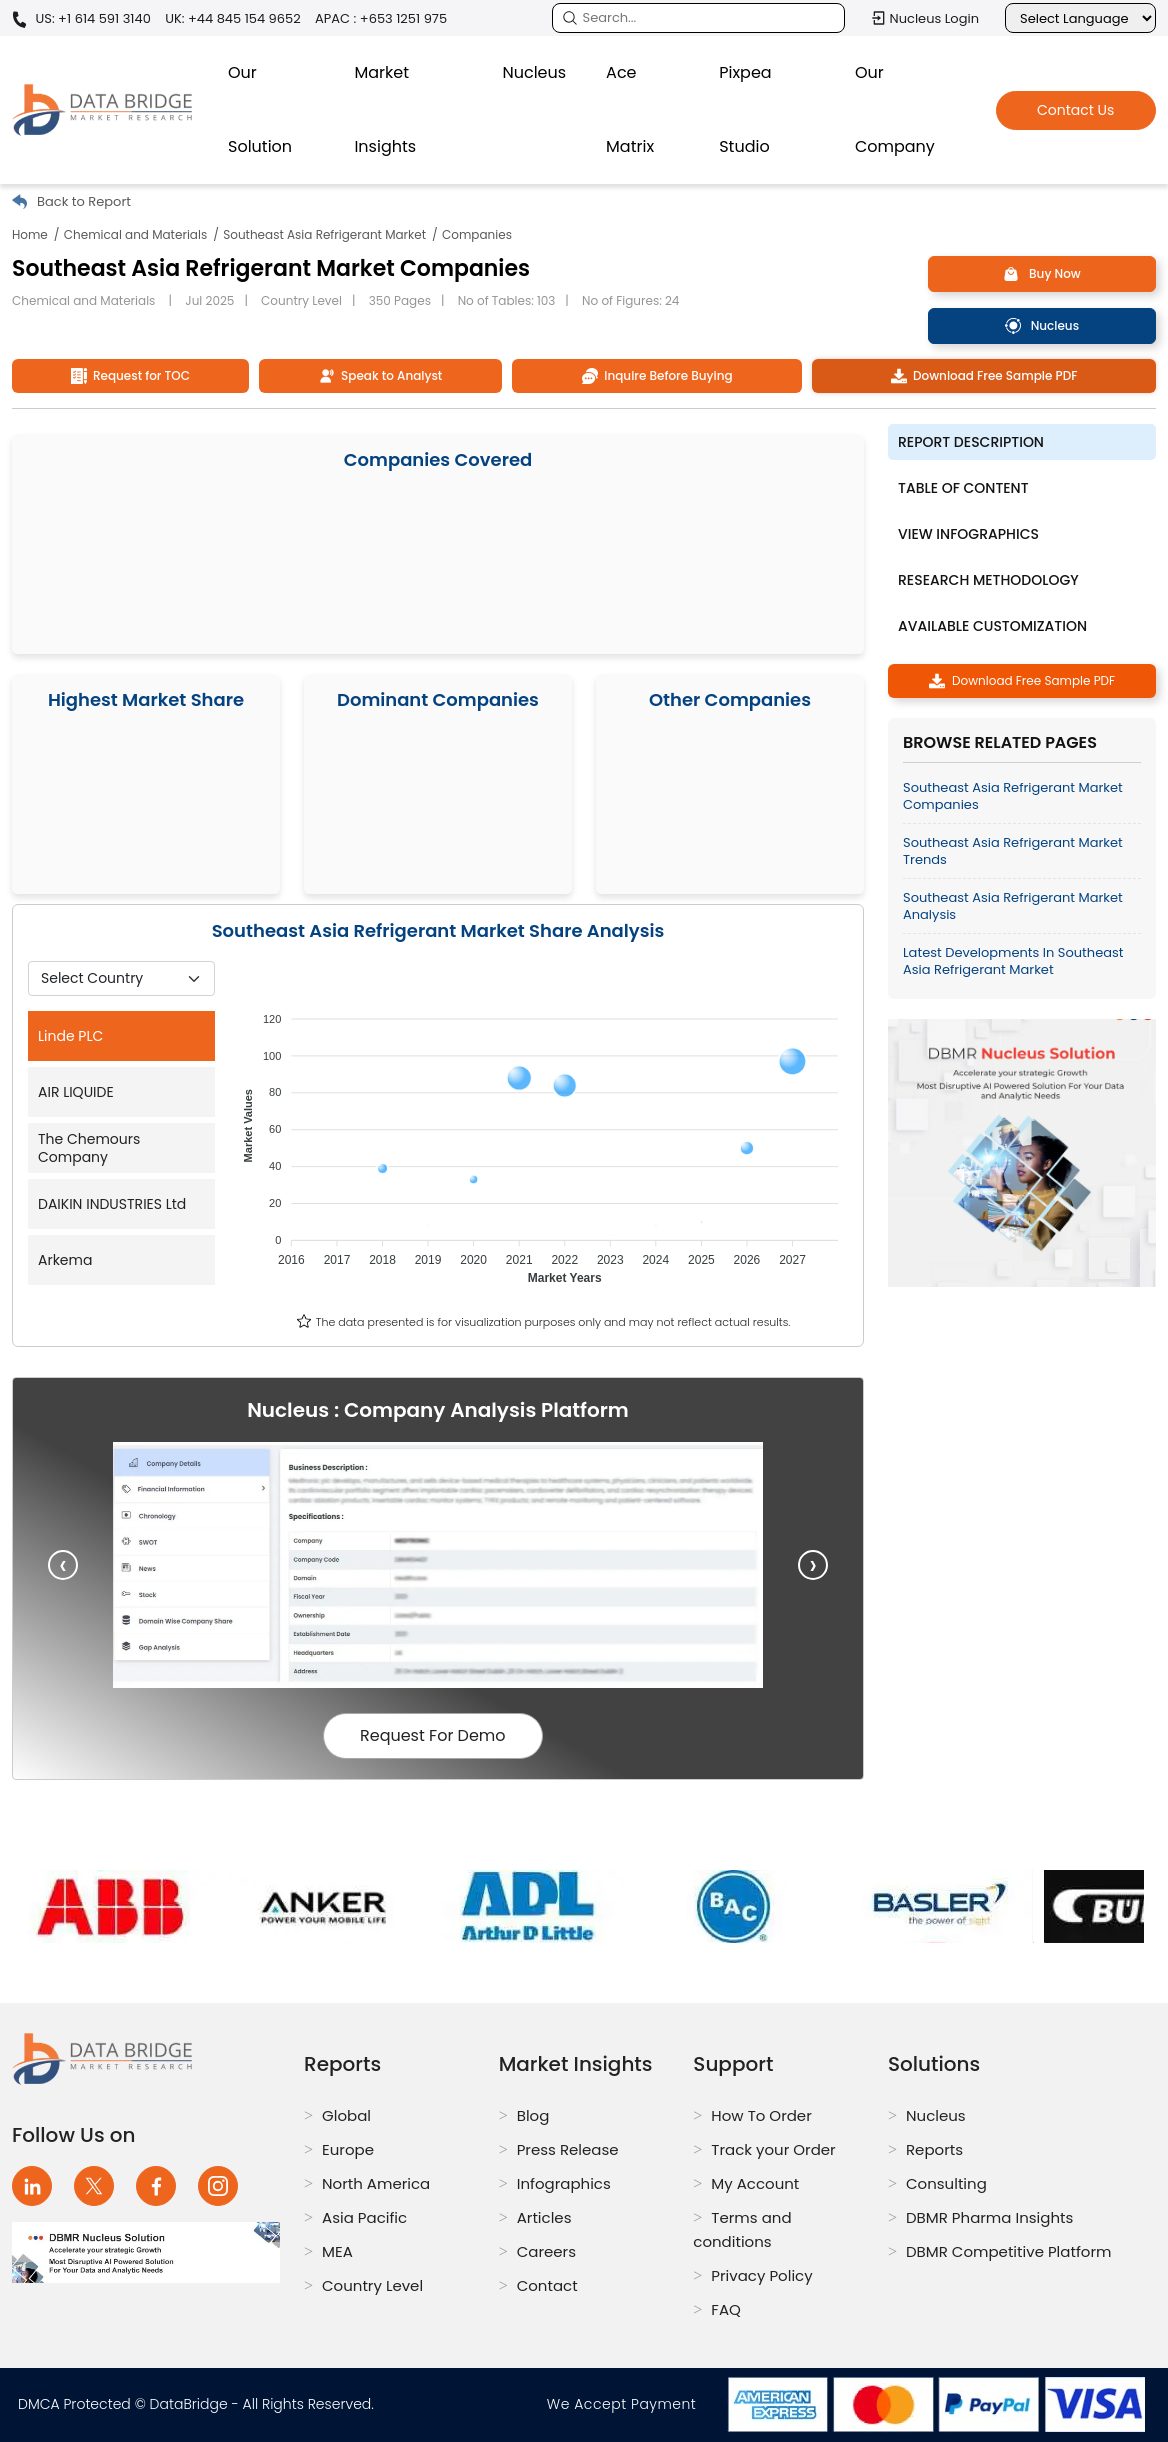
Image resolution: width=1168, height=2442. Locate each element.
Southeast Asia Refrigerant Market (324, 234)
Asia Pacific (364, 2217)
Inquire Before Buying (657, 375)
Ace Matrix (630, 109)
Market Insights (385, 109)
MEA (337, 2251)
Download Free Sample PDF (984, 375)
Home (30, 234)
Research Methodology (988, 580)
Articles (544, 2217)
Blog (533, 2115)
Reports (934, 2149)
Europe (348, 2149)
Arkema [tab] (65, 1260)
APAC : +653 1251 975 (381, 18)
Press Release (568, 2149)
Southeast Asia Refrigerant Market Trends (1013, 851)
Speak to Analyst (381, 375)
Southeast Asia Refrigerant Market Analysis (1013, 906)
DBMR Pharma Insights (989, 2217)
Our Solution (260, 109)
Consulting (946, 2183)
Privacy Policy (761, 2275)
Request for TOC (130, 375)
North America (376, 2183)
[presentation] (63, 1565)
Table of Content (963, 488)
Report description (971, 442)
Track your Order (773, 2149)
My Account (755, 2183)
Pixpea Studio (745, 109)
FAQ (726, 2309)
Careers (546, 2251)
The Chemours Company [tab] (89, 1148)
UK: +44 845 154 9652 (233, 18)
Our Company (895, 109)
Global (346, 2115)
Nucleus (534, 72)
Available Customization (992, 626)
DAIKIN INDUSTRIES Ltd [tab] (112, 1204)
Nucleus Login (925, 18)
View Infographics (968, 534)
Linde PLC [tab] (70, 1036)
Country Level (372, 2285)
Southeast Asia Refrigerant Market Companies (1013, 796)
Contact (547, 2285)
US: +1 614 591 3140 (81, 19)
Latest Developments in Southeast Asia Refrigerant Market (1013, 961)
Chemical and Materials (135, 234)
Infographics (564, 2183)
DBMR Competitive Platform (1009, 2251)
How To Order (761, 2115)
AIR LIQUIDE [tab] (76, 1092)
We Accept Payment (626, 2404)
